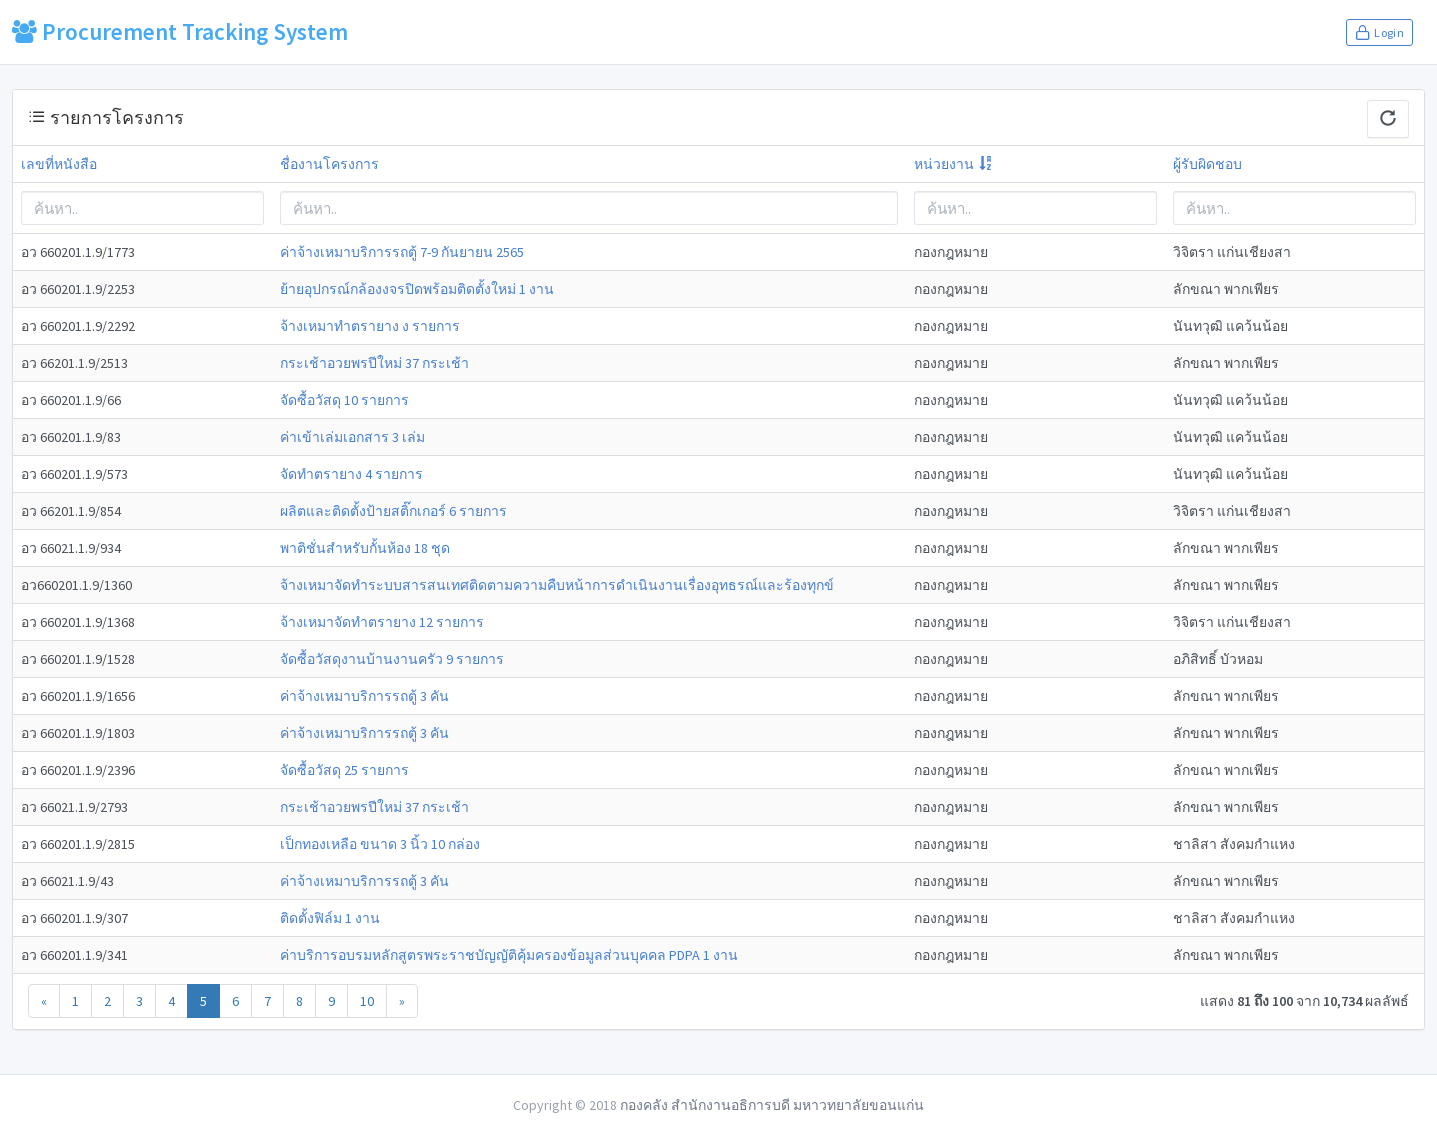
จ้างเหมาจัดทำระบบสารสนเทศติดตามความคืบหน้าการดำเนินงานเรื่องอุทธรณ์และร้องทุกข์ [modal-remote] (557, 585)
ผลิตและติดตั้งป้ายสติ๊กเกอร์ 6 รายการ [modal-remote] (393, 511)
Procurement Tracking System (180, 31)
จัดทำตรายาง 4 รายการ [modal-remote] (351, 474)
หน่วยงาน (944, 164)
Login (1379, 32)
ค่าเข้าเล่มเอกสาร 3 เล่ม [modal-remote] (352, 437)
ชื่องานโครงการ (329, 164)
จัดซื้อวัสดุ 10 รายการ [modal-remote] (344, 400)
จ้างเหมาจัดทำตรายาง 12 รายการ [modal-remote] (382, 622)
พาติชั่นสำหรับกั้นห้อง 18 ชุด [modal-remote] (365, 548)
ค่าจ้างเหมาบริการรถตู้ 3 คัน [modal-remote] (364, 696)
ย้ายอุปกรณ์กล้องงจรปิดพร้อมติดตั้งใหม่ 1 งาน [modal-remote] (417, 289)
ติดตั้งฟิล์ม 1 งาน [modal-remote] (330, 918)
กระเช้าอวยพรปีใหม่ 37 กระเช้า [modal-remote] (374, 363)
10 (367, 1001)
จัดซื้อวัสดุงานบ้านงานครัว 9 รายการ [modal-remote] (392, 659)
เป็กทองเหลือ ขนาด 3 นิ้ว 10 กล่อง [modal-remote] (380, 844)
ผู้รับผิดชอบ (1207, 164)
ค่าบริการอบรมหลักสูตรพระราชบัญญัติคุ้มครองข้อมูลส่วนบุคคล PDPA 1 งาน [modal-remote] (509, 955)
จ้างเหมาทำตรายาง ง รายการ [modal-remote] (370, 326)
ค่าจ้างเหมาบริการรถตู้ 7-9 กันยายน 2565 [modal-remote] (402, 252)
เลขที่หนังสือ (59, 164)
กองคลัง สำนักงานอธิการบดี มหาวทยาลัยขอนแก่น (772, 1105)
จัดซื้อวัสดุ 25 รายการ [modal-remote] (344, 770)
